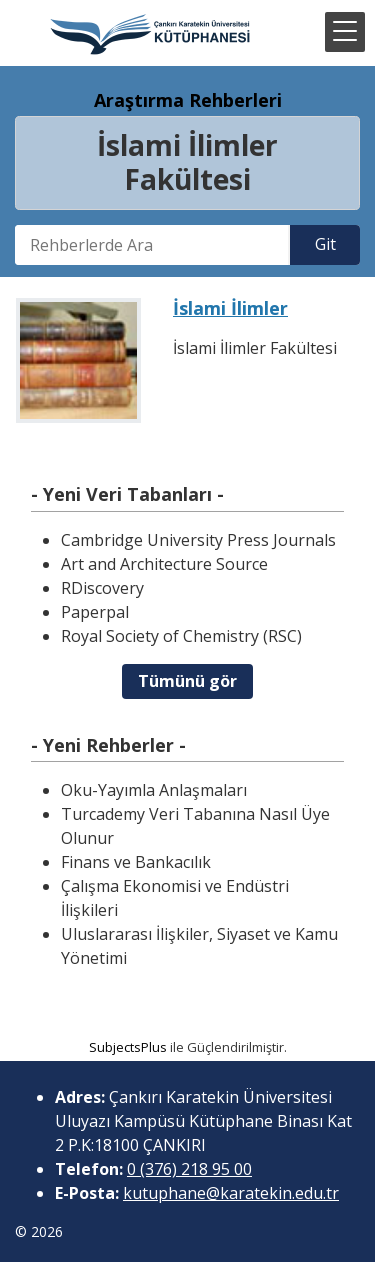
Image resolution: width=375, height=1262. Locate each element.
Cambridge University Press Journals (198, 540)
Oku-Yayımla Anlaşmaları (154, 790)
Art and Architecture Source (164, 564)
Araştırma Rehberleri (188, 100)
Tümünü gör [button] (187, 681)
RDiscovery (102, 588)
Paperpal (95, 612)
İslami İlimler (230, 308)
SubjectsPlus (128, 1047)
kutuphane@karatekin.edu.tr (231, 1193)
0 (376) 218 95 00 (189, 1169)
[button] (345, 32)
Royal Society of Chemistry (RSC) (181, 636)
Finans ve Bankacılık (136, 862)
